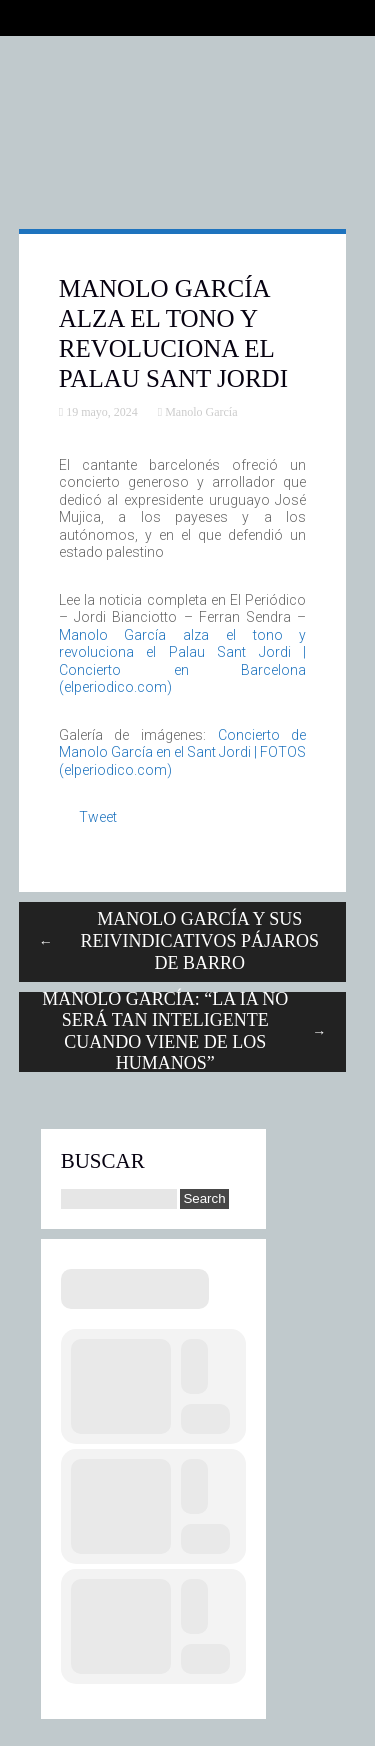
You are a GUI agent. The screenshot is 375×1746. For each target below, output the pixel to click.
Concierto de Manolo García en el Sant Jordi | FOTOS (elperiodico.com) (183, 752)
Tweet (98, 817)
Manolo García (201, 412)
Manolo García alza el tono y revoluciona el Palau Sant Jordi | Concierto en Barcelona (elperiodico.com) (183, 661)
